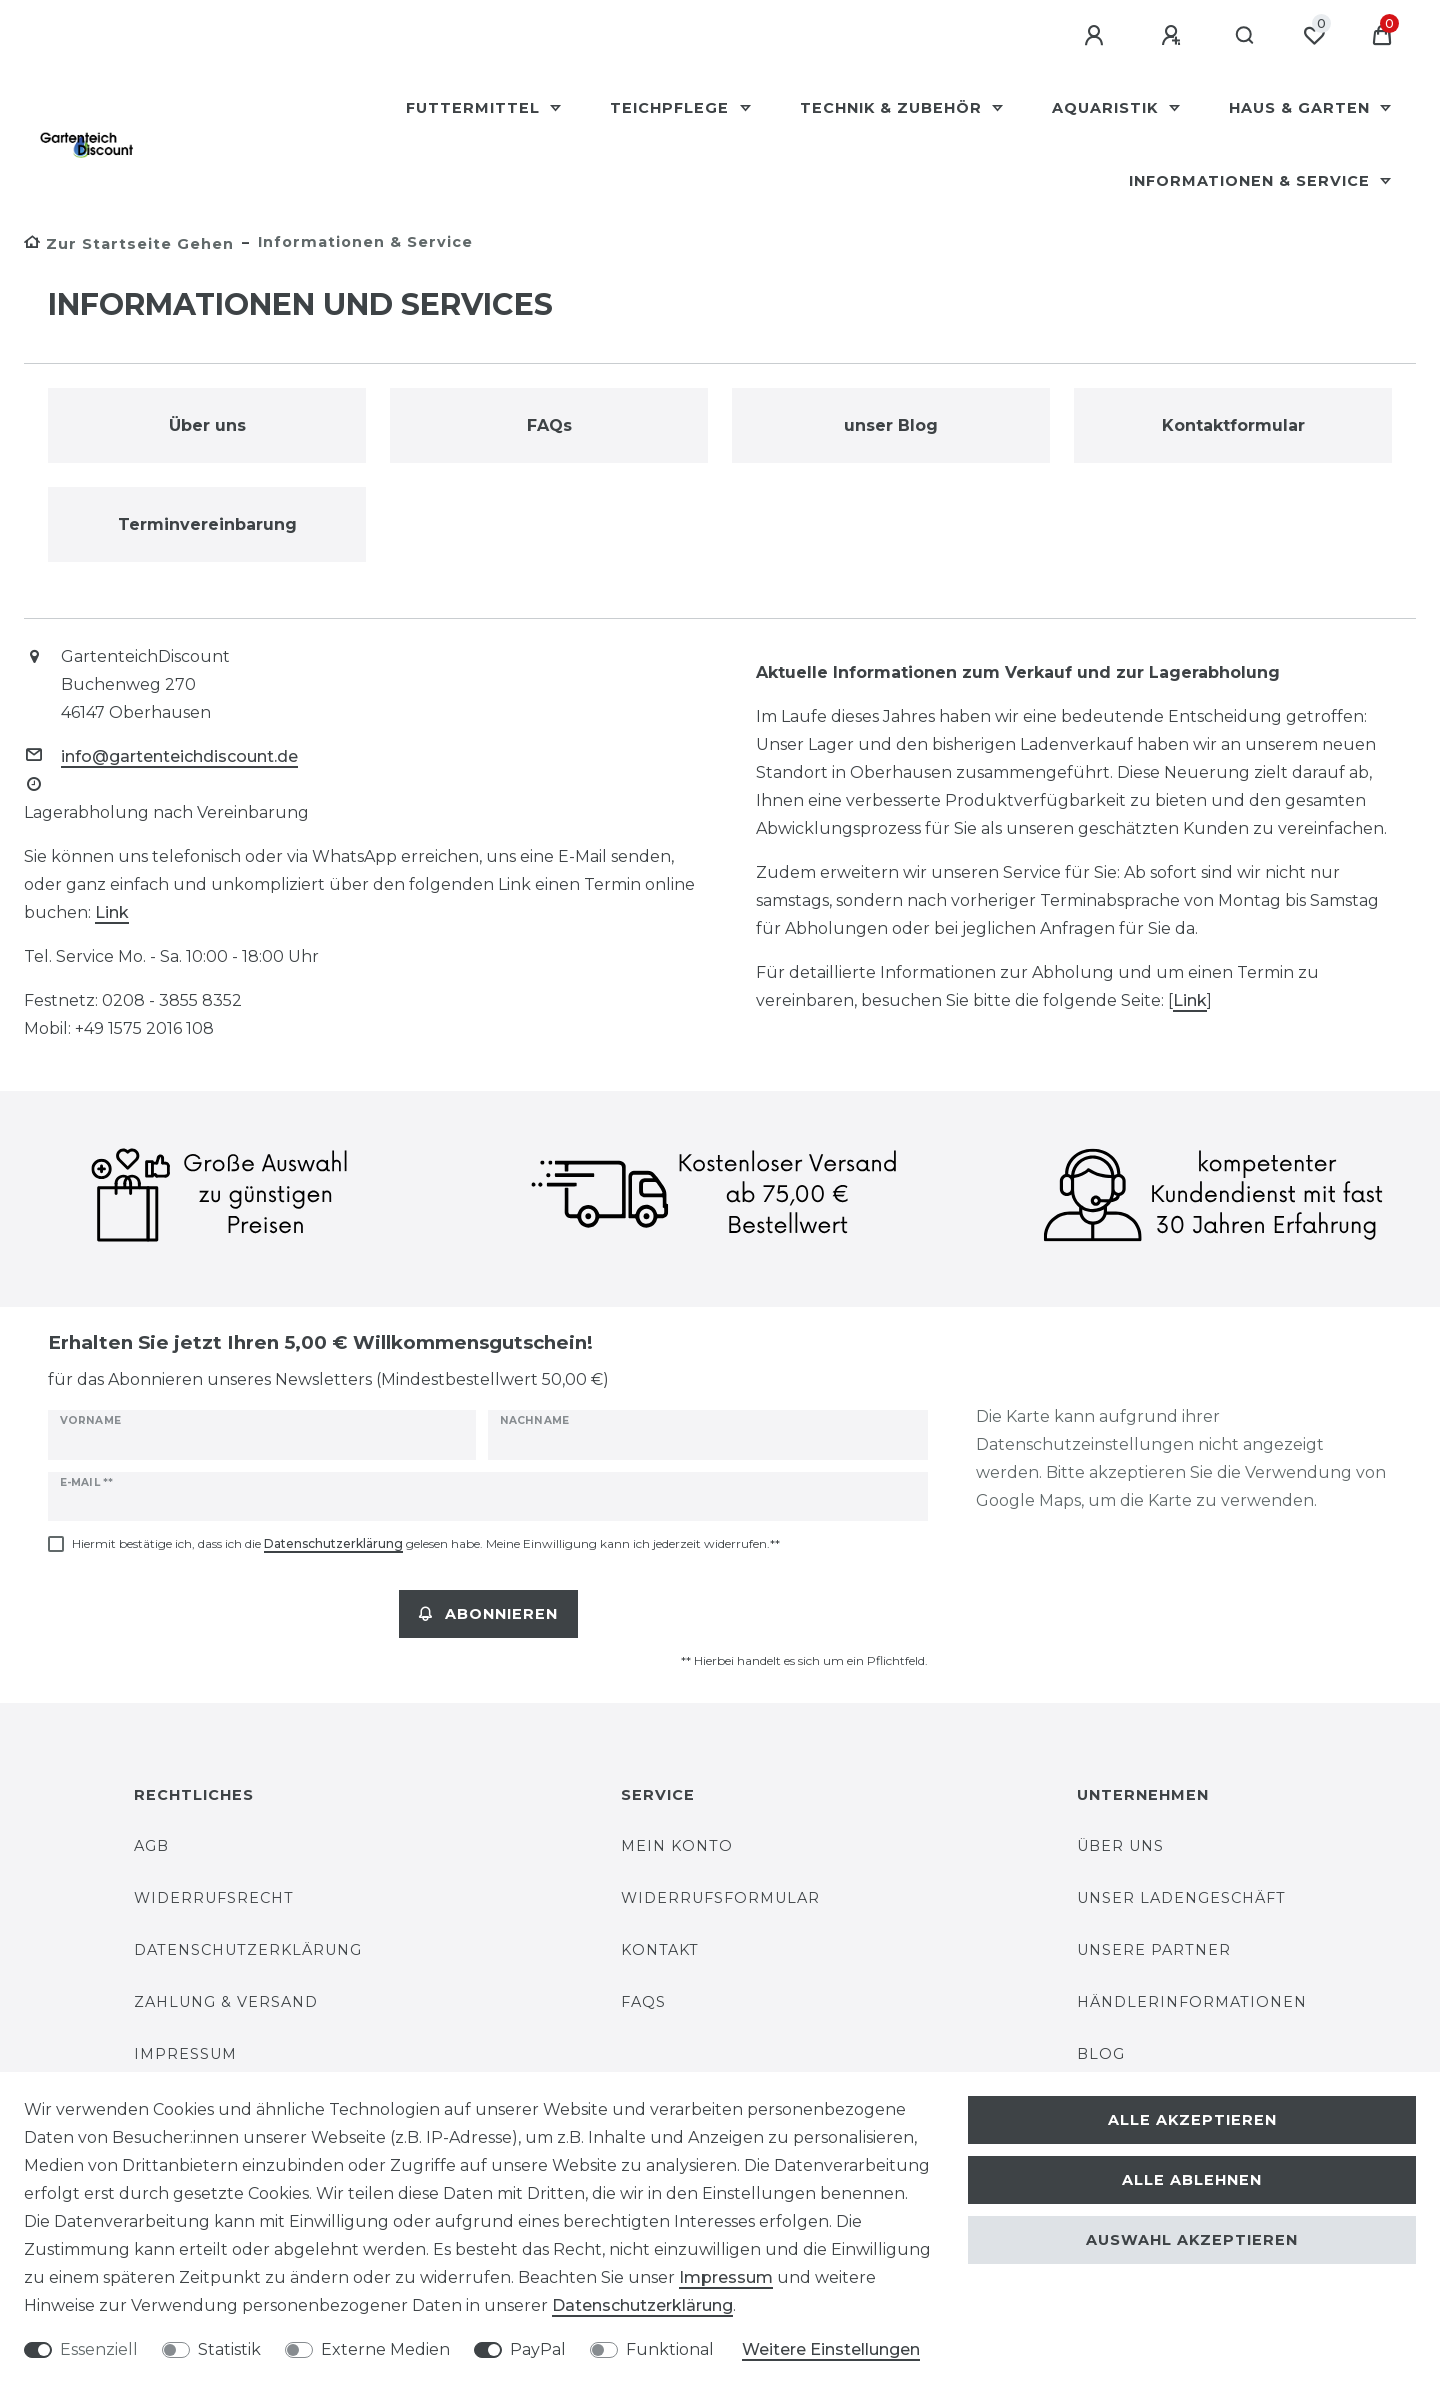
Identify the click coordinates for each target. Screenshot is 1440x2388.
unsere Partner (1154, 1950)
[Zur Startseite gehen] (129, 244)
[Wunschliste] (1314, 36)
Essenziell (99, 2349)
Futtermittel (475, 108)
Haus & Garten (1302, 108)
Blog (1101, 2054)
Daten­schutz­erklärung (642, 2305)
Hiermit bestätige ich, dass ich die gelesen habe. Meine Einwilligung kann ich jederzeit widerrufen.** (426, 1544)
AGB (151, 1846)
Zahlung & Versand (226, 2002)
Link (112, 912)
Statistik (229, 2349)
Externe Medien (385, 2349)
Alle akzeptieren (1192, 2120)
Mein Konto (677, 1846)
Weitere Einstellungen (831, 2349)
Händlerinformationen (1192, 2002)
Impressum (185, 2054)
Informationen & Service (1252, 181)
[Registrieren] (1174, 36)
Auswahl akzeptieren (1192, 2240)
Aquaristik (1107, 108)
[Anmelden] (1097, 36)
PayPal (538, 2349)
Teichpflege (672, 108)
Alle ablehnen (1192, 2180)
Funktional (670, 2349)
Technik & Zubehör (893, 108)
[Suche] (1245, 36)
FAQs (643, 2002)
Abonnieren (488, 1614)
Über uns (1120, 1846)
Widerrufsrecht (214, 1898)
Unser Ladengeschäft (1181, 1898)
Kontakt (660, 1950)
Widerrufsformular (720, 1898)
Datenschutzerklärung (248, 1950)
